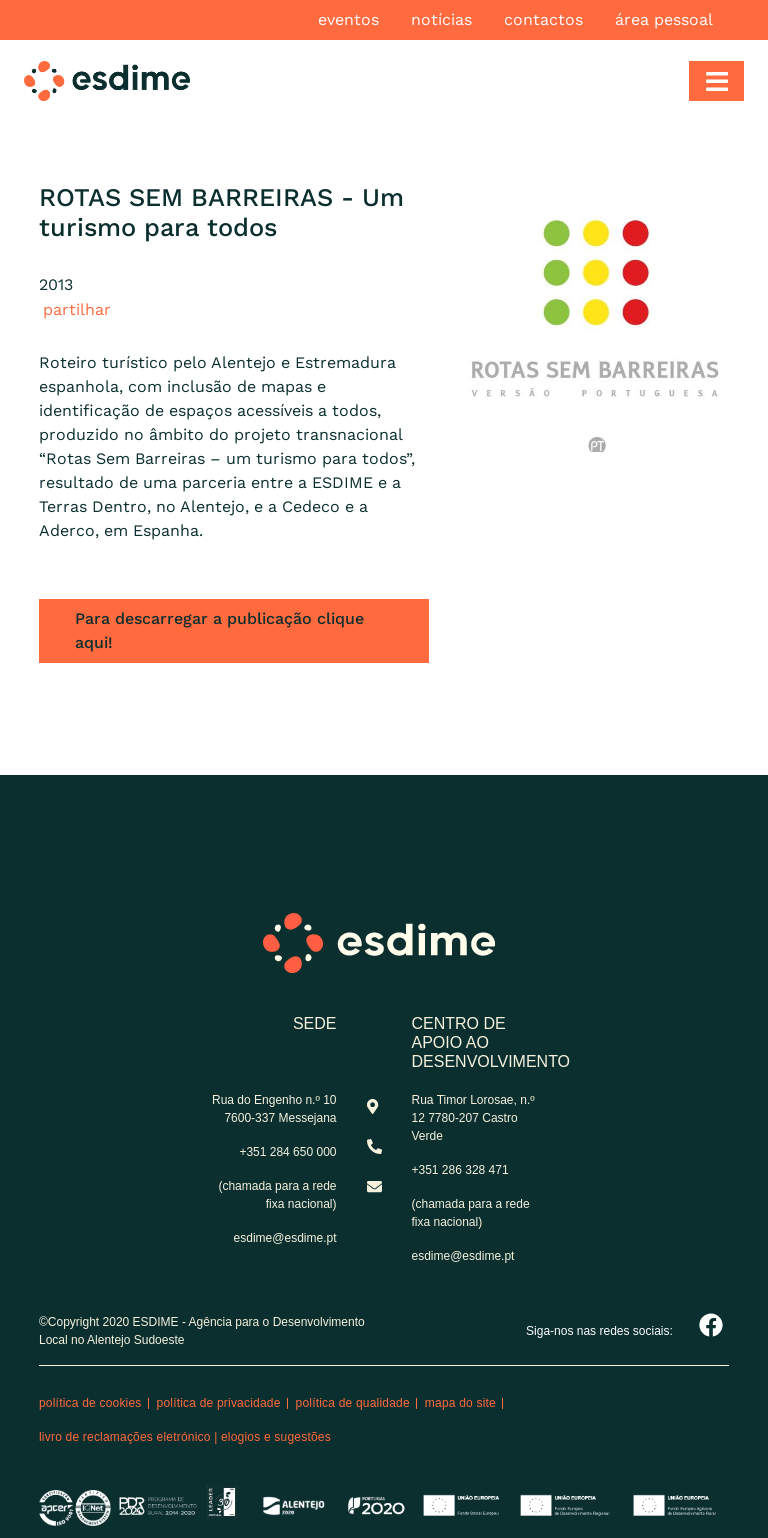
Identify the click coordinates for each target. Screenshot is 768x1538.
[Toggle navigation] (716, 81)
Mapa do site (460, 1403)
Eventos (348, 19)
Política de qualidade (353, 1403)
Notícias (441, 19)
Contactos (543, 19)
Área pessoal (664, 19)
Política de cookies (90, 1403)
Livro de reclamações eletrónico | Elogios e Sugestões (185, 1437)
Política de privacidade (219, 1403)
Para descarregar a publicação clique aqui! (219, 630)
